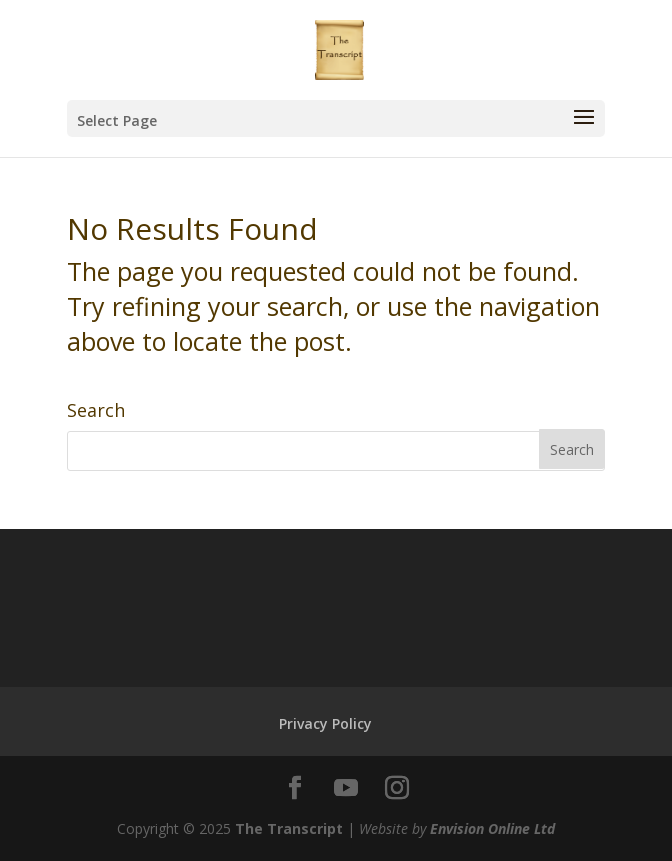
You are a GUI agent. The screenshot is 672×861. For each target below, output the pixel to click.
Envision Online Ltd (492, 828)
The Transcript (289, 828)
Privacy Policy (325, 723)
